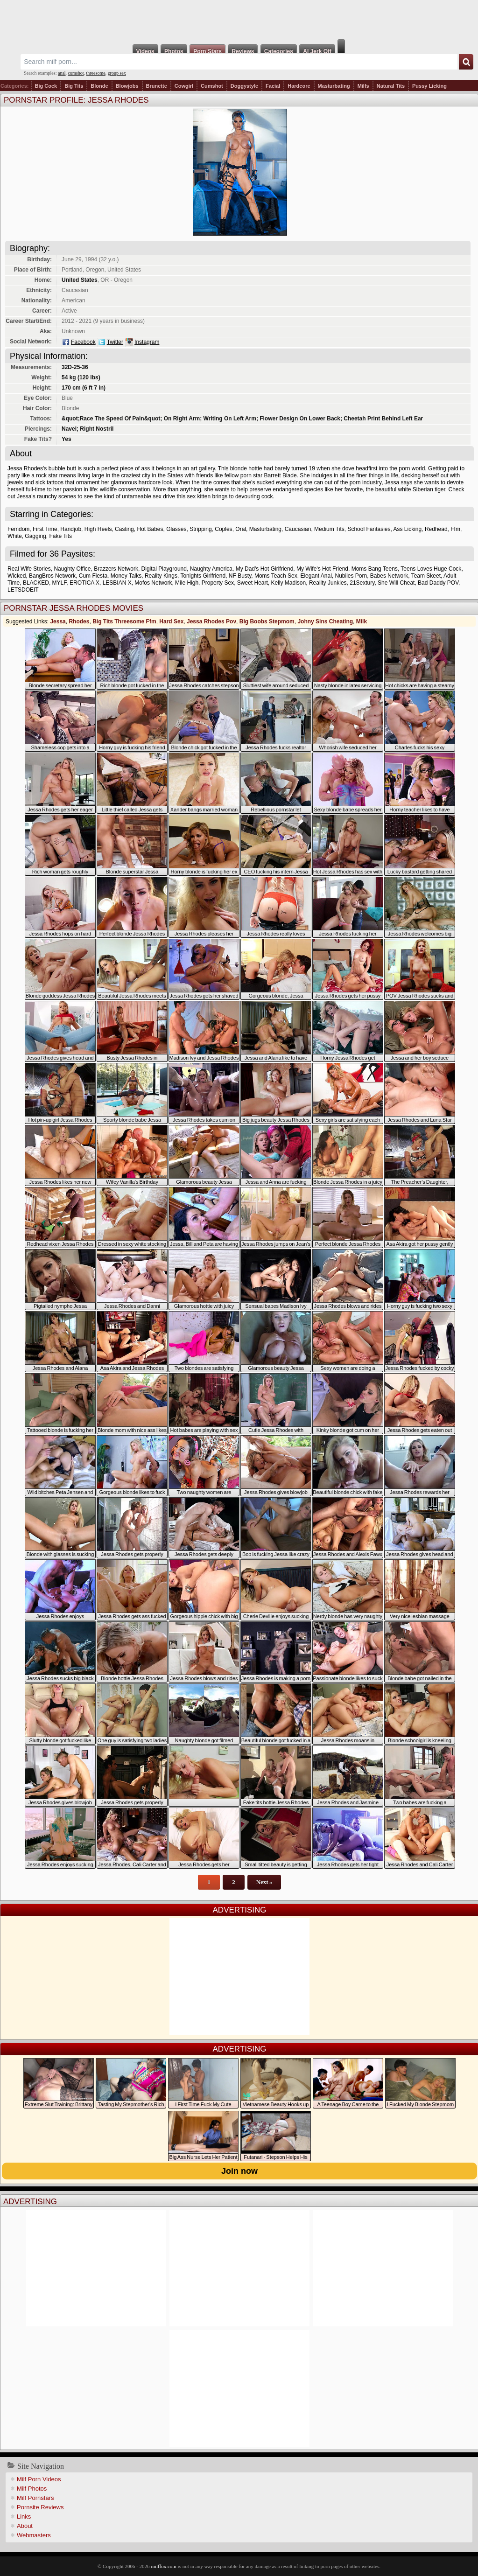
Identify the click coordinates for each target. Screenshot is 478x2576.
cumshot (76, 73)
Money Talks (126, 575)
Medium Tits (329, 529)
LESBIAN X (117, 582)
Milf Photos (32, 2488)
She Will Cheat (396, 582)
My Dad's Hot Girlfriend (265, 568)
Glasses (176, 529)
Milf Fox (239, 19)
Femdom (18, 529)
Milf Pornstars (35, 2497)
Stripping (200, 529)
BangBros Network (52, 575)
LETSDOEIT (23, 589)
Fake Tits (60, 536)
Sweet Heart (252, 582)
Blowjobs (127, 86)
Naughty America (211, 568)
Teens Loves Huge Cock (431, 568)
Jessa (57, 621)
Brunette (156, 86)
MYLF (59, 582)
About (25, 2525)
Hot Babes (150, 529)
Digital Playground (164, 568)
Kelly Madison (288, 582)
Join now (239, 2171)
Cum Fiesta (93, 575)
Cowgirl (184, 86)
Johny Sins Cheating (325, 621)
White (14, 536)
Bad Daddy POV (438, 582)
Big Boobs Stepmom (267, 621)
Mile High (186, 582)
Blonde (99, 86)
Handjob (70, 529)
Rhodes (79, 621)
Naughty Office (72, 568)
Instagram (146, 342)
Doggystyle (244, 86)
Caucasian (298, 529)
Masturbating (334, 86)
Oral (240, 529)
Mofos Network (153, 582)
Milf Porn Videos (39, 2479)
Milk (361, 621)
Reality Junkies (328, 582)
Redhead (436, 529)
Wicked (16, 575)
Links (24, 2516)
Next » (264, 1881)
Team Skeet (426, 575)
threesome (95, 73)
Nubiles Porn (351, 575)
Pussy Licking (429, 86)
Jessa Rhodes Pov (211, 621)
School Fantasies (368, 529)
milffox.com (163, 2566)
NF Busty (240, 575)
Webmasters (34, 2535)
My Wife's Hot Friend (322, 568)
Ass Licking (408, 529)
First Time (45, 529)
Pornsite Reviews (40, 2507)
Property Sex (218, 582)
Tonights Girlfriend (202, 575)
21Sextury (362, 582)
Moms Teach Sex (275, 575)
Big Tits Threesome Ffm (124, 621)
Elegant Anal (315, 575)
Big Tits (73, 86)
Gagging (35, 536)
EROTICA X (84, 582)
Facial (273, 86)
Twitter (115, 342)
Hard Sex (171, 621)
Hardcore (299, 86)
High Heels (98, 529)
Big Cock (46, 86)
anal (62, 73)
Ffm (455, 529)
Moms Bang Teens (374, 568)
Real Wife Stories (29, 568)
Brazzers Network (116, 568)
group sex (117, 73)
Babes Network (389, 575)
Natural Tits (391, 86)
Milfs (363, 86)
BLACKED (36, 582)
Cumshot (212, 86)
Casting (124, 529)
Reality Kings (161, 575)
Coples (223, 529)
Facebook (83, 342)
